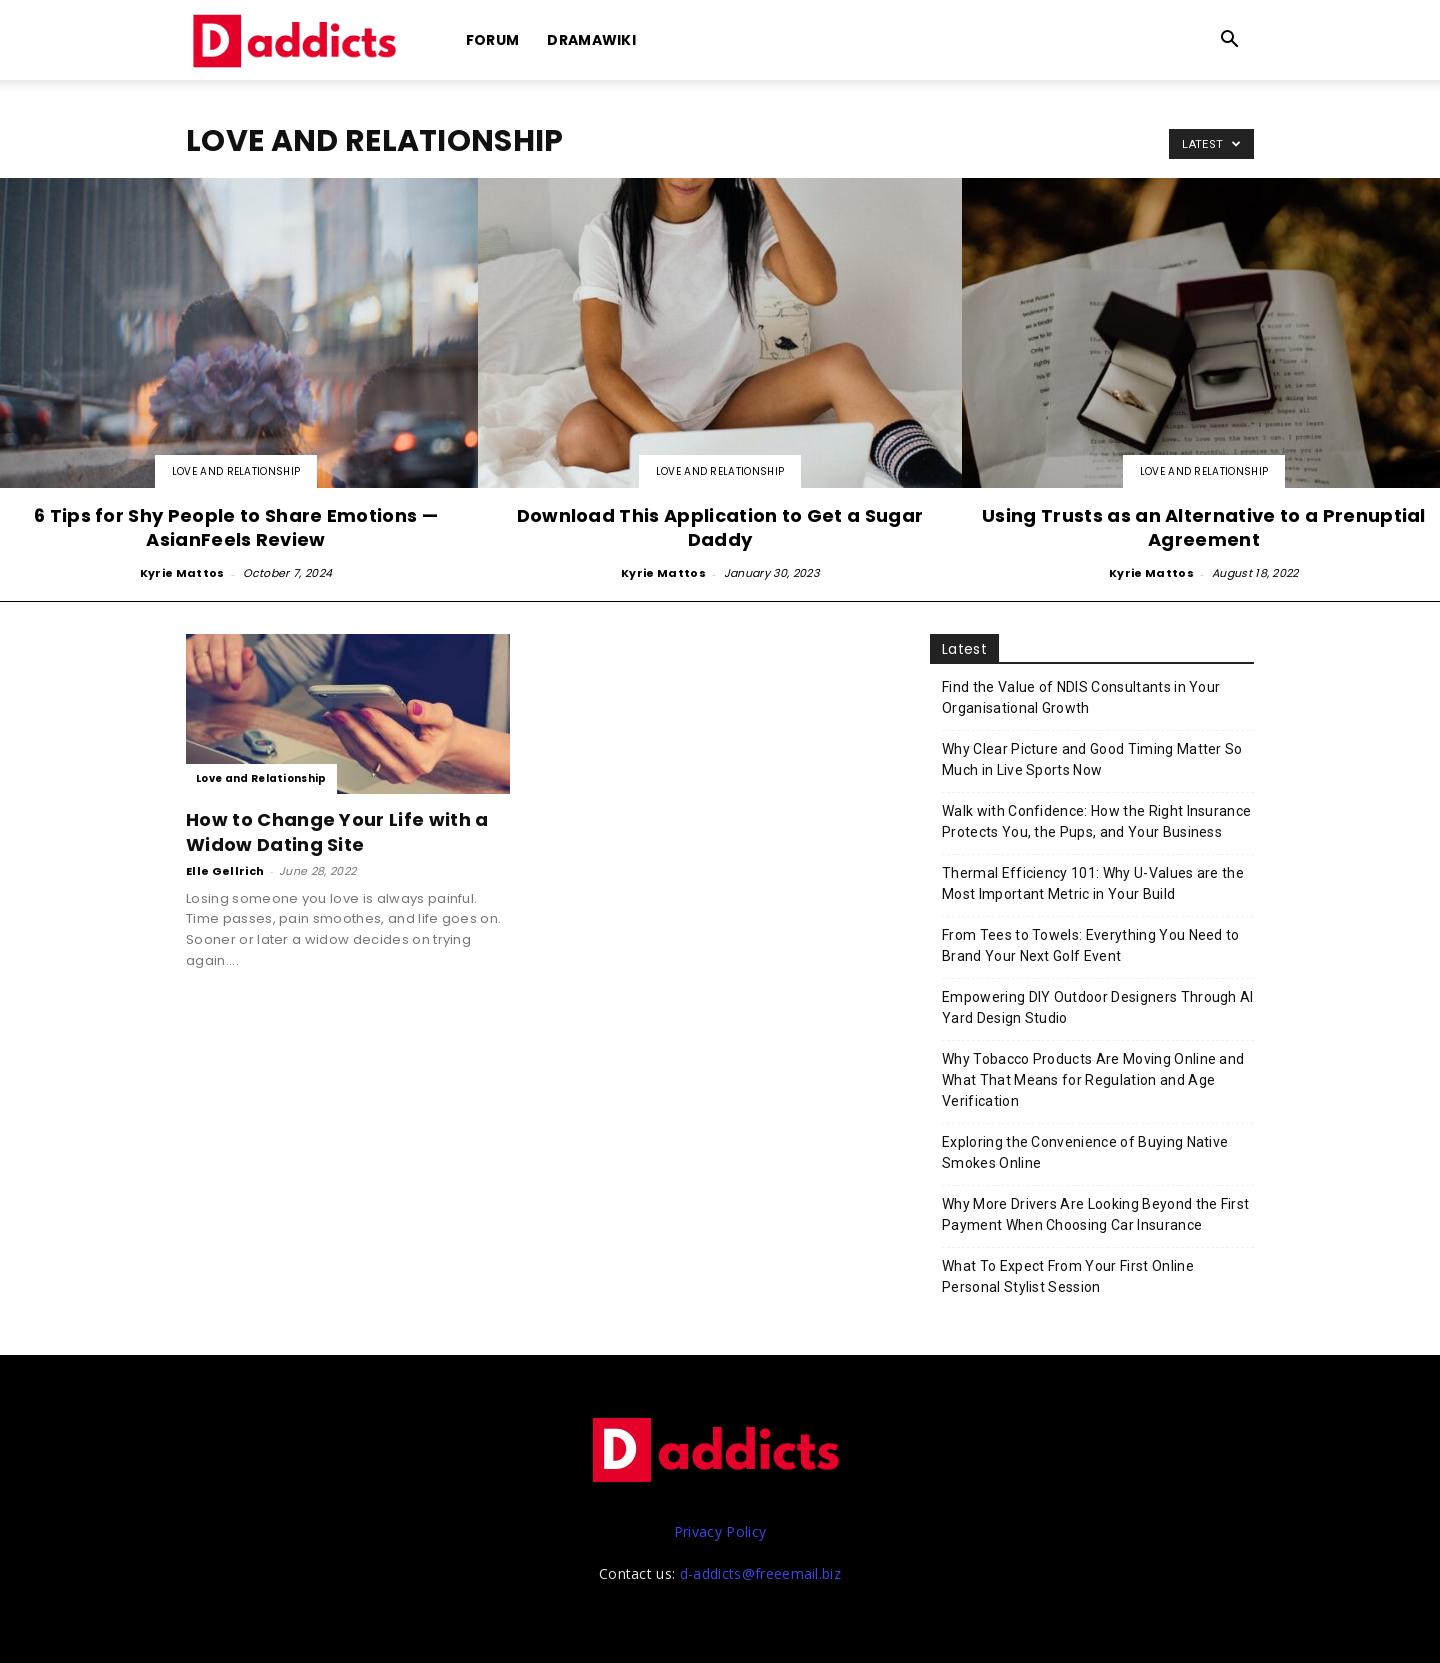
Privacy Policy (720, 1531)
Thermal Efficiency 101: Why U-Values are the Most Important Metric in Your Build (1093, 883)
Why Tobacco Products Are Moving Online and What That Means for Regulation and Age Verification (1093, 1080)
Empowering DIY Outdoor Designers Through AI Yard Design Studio (1098, 1007)
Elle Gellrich (225, 871)
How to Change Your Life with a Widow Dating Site (337, 832)
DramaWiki (591, 40)
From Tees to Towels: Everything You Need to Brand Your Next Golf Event (1091, 945)
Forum (493, 40)
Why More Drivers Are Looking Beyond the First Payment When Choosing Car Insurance (1095, 1214)
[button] (1230, 41)
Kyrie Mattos (182, 573)
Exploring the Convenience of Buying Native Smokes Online (1085, 1152)
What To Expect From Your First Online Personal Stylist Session (1068, 1276)
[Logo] (298, 40)
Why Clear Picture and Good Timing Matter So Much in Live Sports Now (1092, 759)
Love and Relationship (236, 471)
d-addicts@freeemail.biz (760, 1573)
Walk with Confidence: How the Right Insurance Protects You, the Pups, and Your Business (1096, 821)
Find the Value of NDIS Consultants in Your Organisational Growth (1081, 697)
